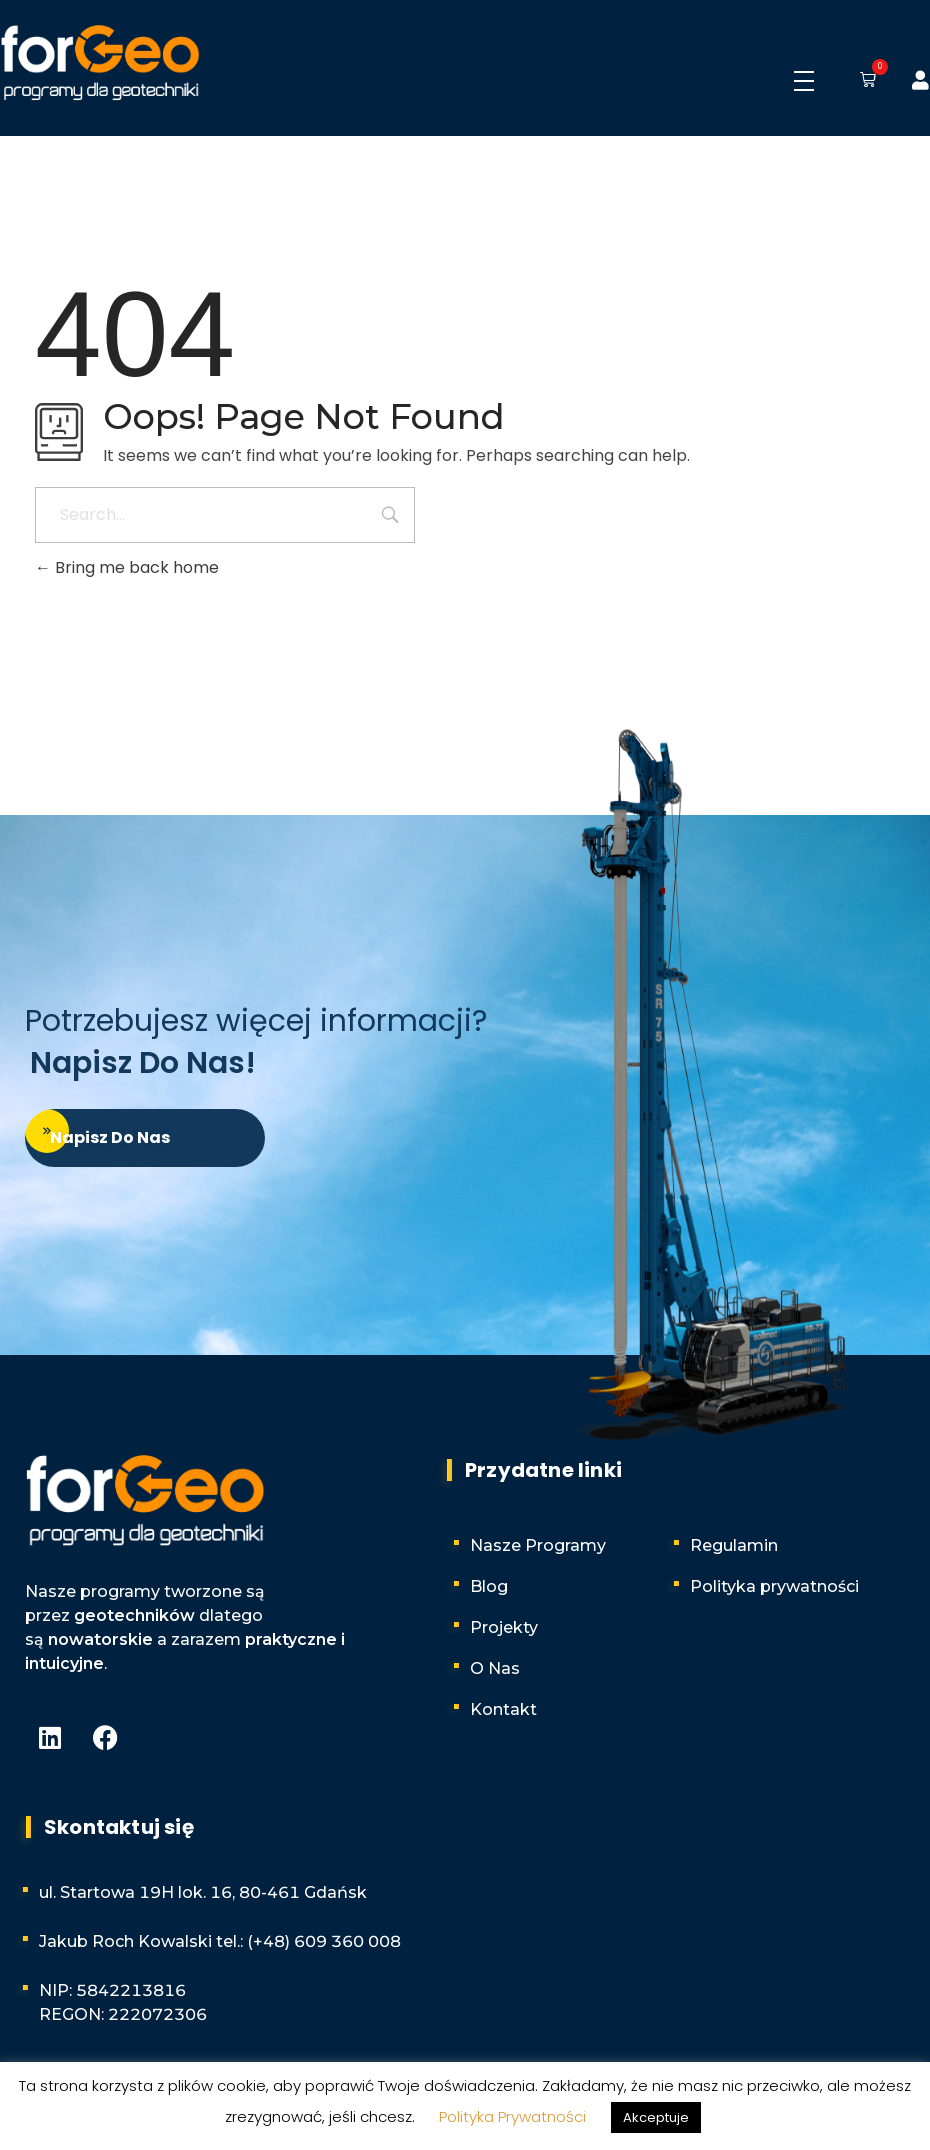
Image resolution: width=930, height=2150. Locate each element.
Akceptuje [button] (656, 2117)
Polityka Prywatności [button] (512, 2116)
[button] (864, 81)
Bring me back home (127, 567)
